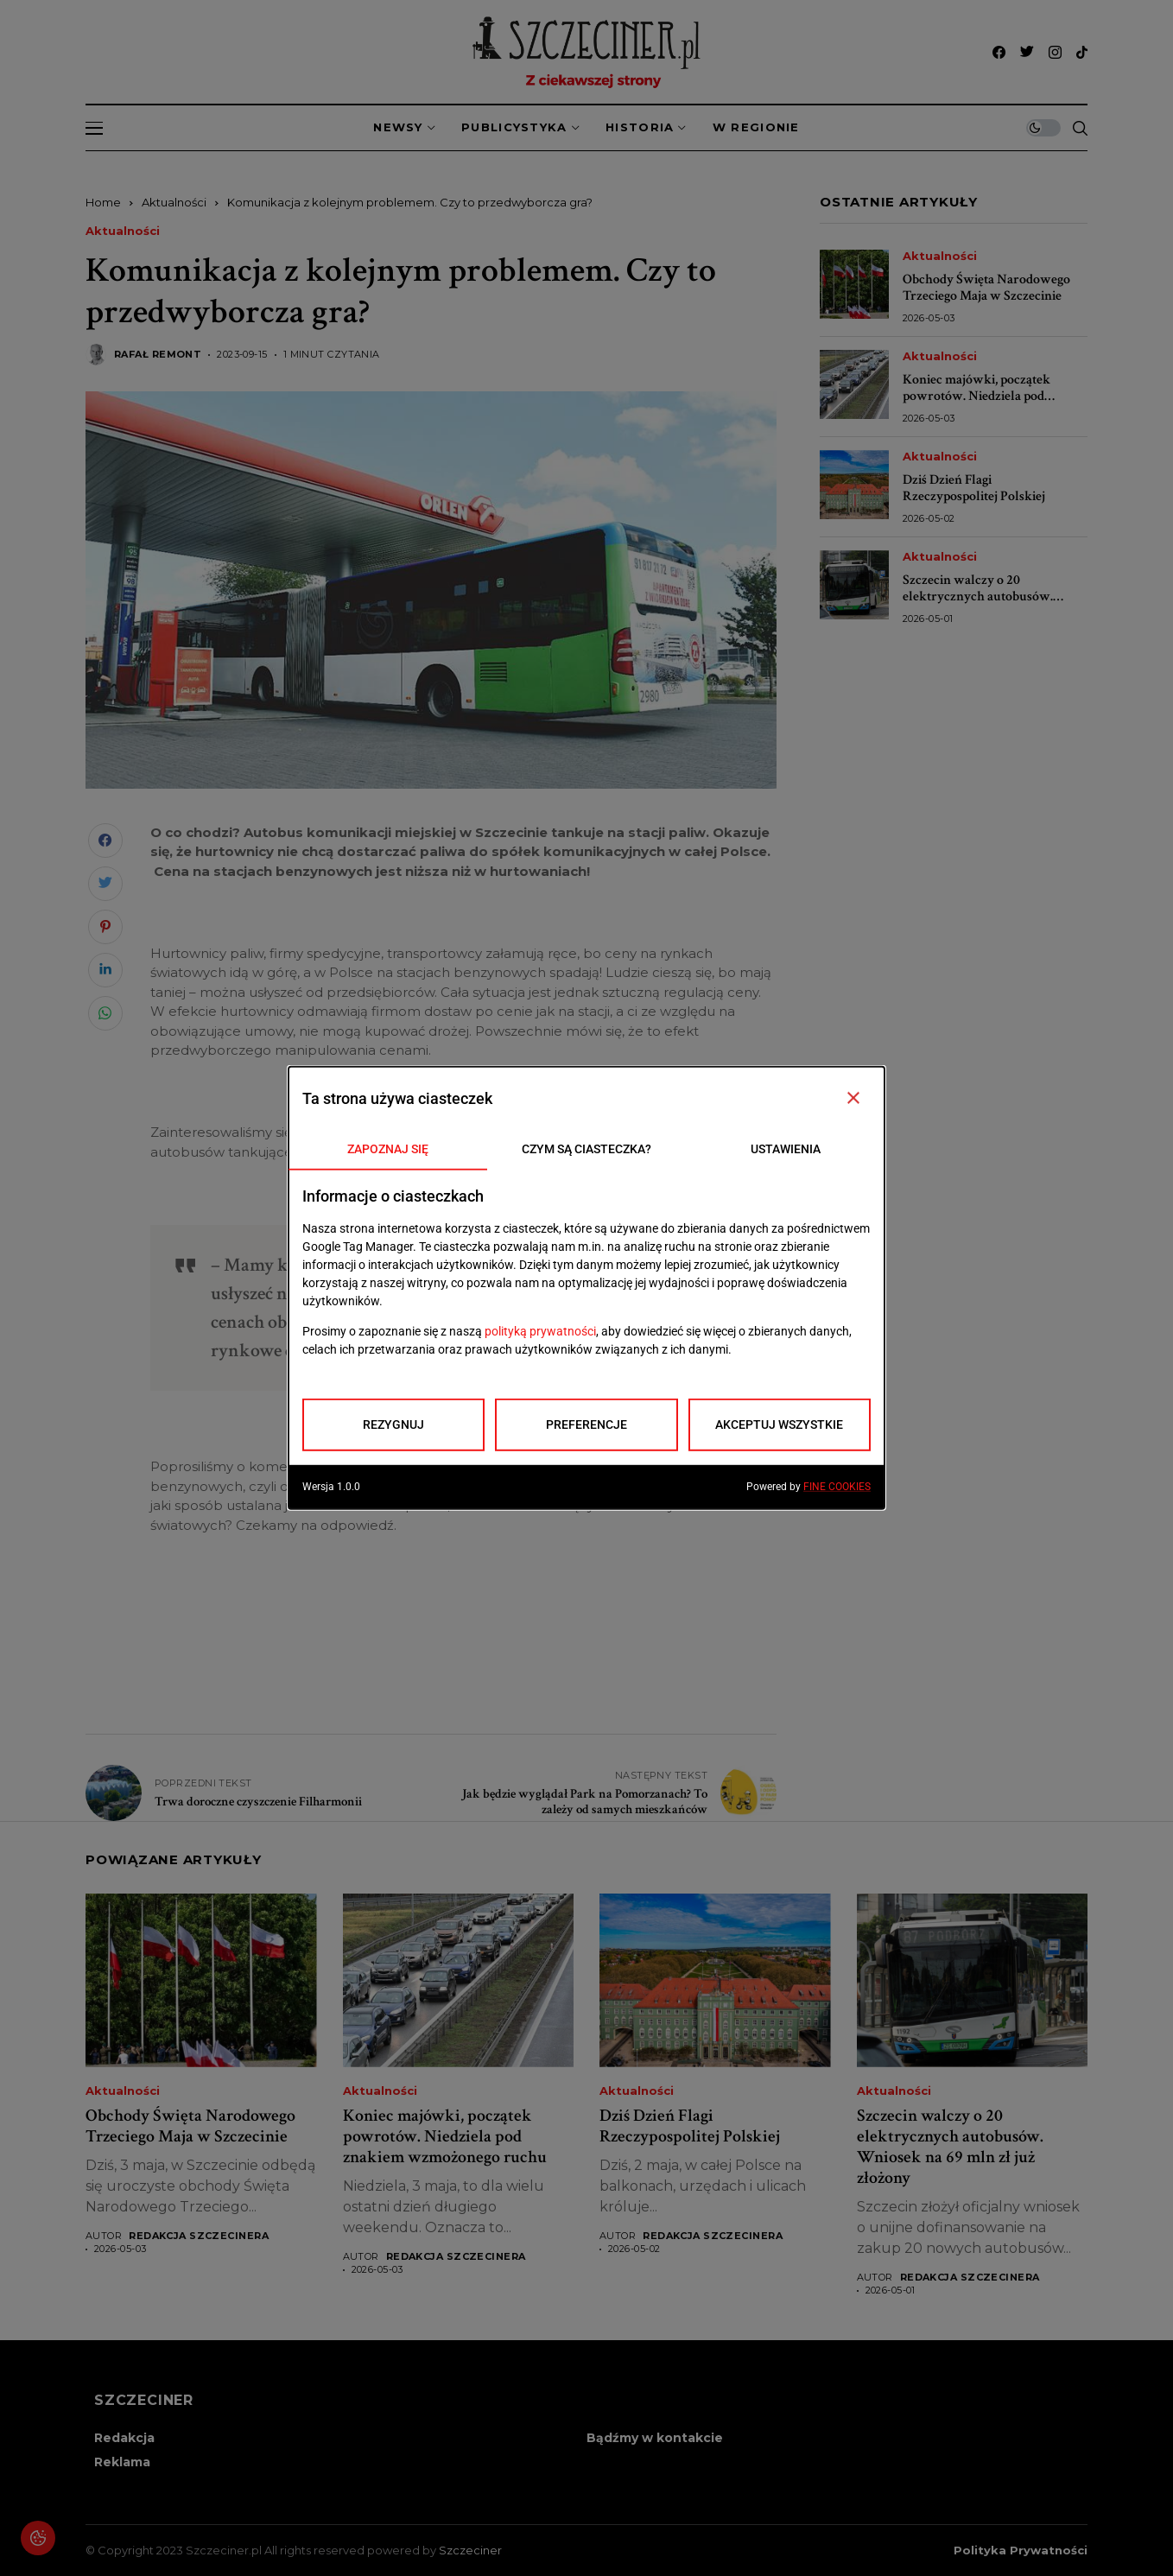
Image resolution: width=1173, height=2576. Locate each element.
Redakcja (124, 2438)
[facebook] (998, 52)
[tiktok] (1081, 52)
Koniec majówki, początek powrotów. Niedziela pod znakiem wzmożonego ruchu (985, 396)
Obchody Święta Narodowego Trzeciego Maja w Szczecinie (986, 287)
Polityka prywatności (1020, 2550)
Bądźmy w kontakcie (654, 2438)
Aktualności (174, 202)
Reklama (122, 2462)
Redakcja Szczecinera (199, 2236)
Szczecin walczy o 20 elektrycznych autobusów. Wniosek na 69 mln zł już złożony (978, 605)
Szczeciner (470, 2550)
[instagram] (1055, 52)
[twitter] (1027, 52)
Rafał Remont (157, 354)
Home (103, 202)
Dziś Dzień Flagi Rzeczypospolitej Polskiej (974, 488)
